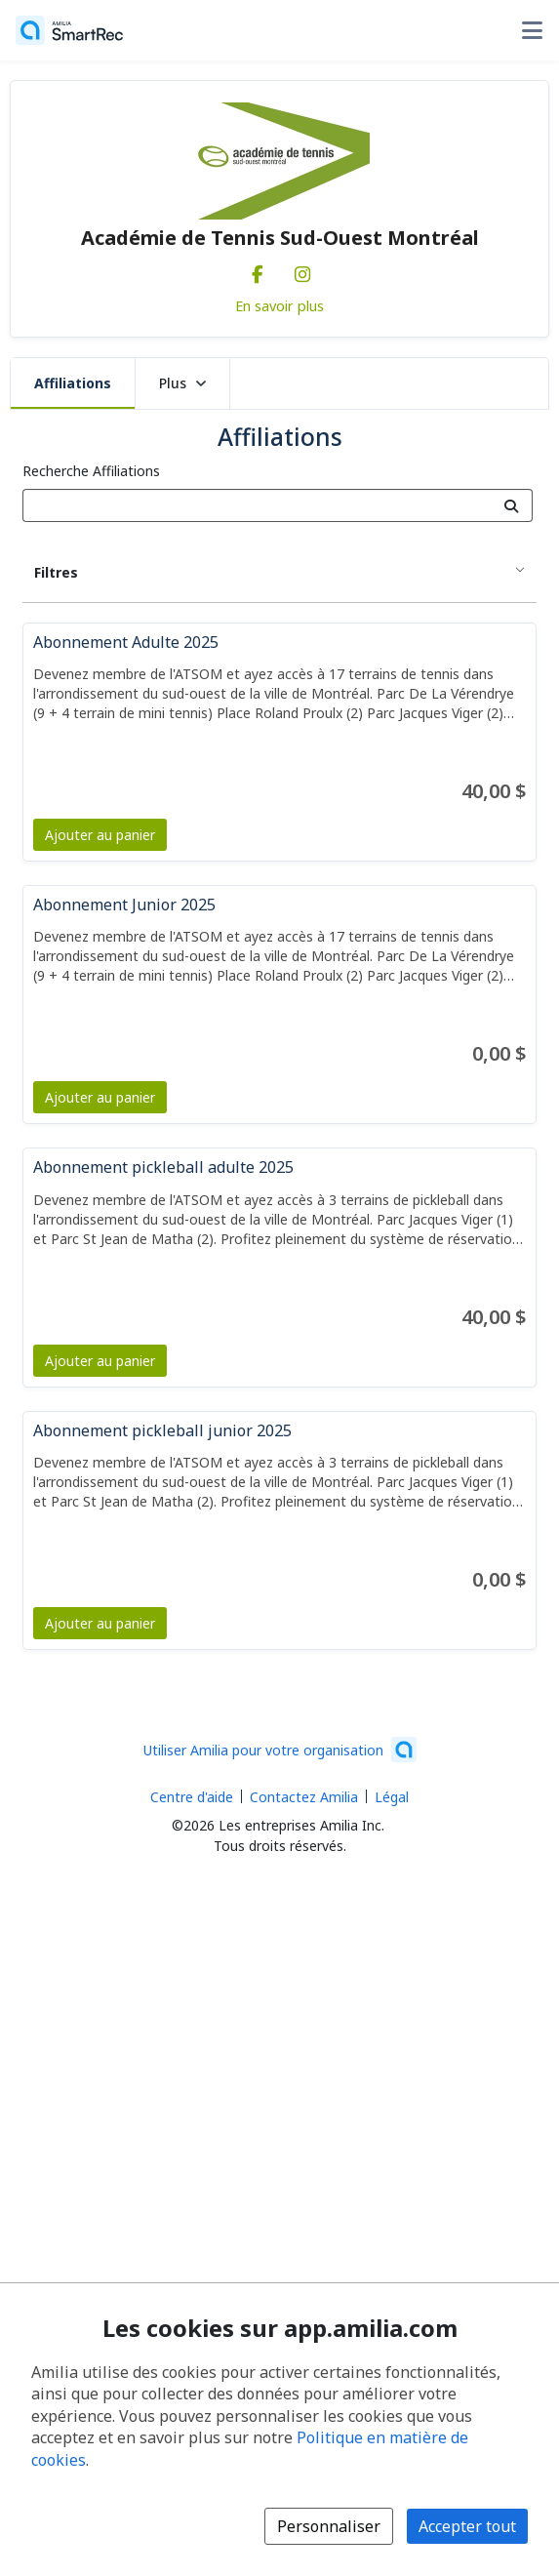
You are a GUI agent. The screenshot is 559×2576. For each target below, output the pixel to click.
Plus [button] (182, 383)
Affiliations (72, 383)
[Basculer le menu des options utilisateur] (531, 30)
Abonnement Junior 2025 (124, 904)
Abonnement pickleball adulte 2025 (163, 1167)
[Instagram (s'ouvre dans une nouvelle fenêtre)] (302, 270)
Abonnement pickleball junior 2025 (162, 1430)
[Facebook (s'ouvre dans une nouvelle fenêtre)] (257, 270)
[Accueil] (69, 30)
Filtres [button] (56, 572)
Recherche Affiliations (91, 471)
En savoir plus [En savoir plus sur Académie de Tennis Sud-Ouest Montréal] (279, 305)
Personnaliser (328, 2526)
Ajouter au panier (100, 834)
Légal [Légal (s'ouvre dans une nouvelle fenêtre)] (392, 1797)
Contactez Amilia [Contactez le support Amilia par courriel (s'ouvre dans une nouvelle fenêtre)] (304, 1797)
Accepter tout (467, 2526)
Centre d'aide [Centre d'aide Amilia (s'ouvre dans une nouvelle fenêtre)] (191, 1797)
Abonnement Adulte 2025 (126, 642)
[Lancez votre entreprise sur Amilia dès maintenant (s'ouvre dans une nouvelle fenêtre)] (280, 1749)
